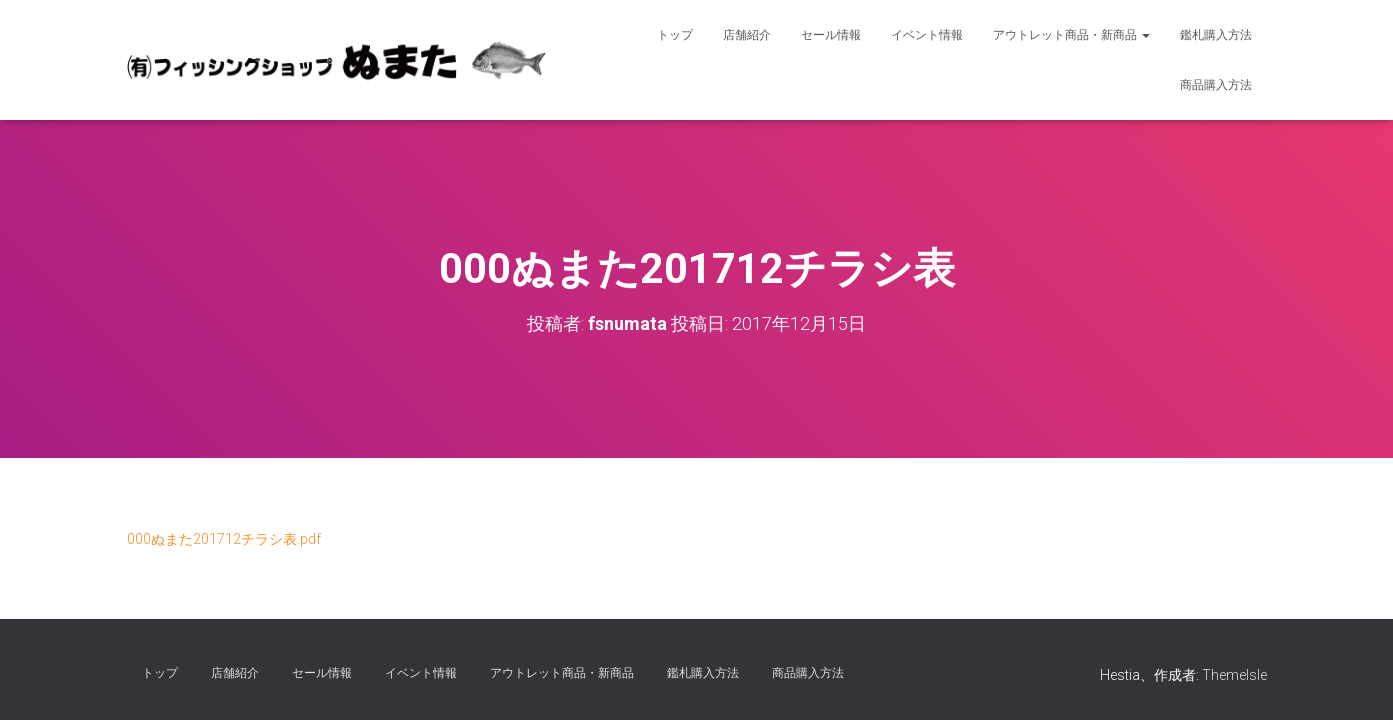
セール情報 (831, 35)
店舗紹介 (747, 35)
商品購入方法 (1216, 85)
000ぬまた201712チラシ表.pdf (224, 539)
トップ (675, 35)
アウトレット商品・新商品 (1071, 35)
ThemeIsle (1234, 675)
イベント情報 (927, 35)
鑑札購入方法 (1216, 35)
